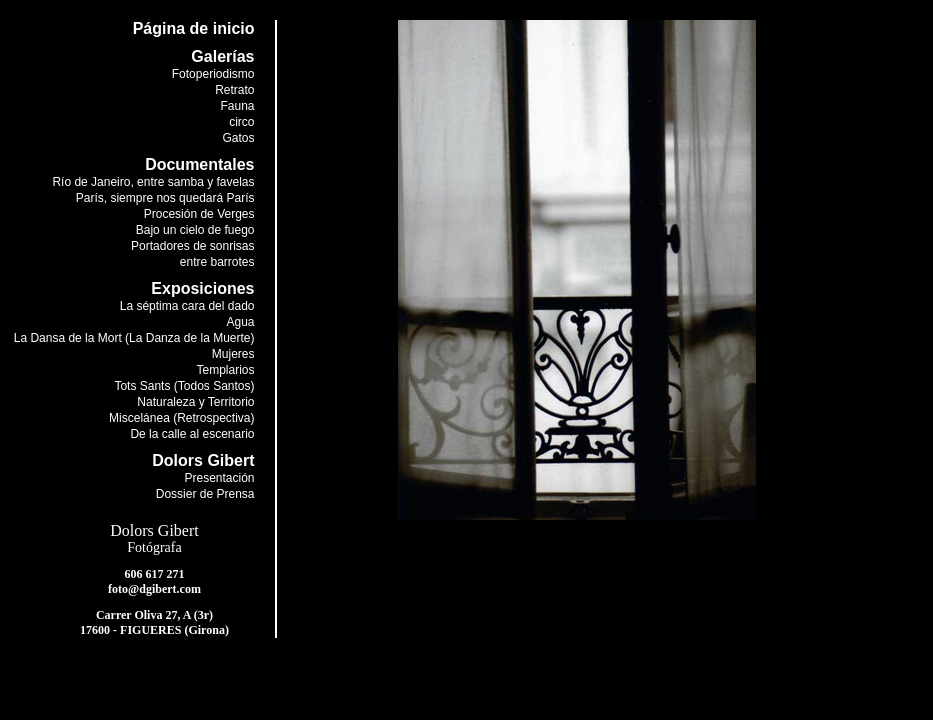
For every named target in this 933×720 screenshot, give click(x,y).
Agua (240, 322)
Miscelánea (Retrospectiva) (181, 418)
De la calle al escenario (192, 434)
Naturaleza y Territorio (195, 402)
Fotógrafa (154, 547)
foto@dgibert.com (154, 589)
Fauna (237, 106)
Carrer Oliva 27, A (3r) (154, 615)
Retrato (234, 90)
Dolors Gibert (154, 530)
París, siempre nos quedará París (165, 198)
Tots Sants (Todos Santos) (184, 386)
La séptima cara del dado (187, 306)
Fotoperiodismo (213, 74)
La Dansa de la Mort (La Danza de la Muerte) (134, 338)
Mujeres (233, 354)
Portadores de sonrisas (192, 246)
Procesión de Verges (199, 214)
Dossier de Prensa (205, 494)
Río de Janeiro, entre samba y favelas (153, 182)
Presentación (219, 478)
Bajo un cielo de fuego (195, 230)
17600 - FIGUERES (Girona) (154, 630)
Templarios (225, 370)
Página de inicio (194, 28)
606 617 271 (155, 574)
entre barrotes (217, 262)
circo (241, 122)
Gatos (238, 138)
